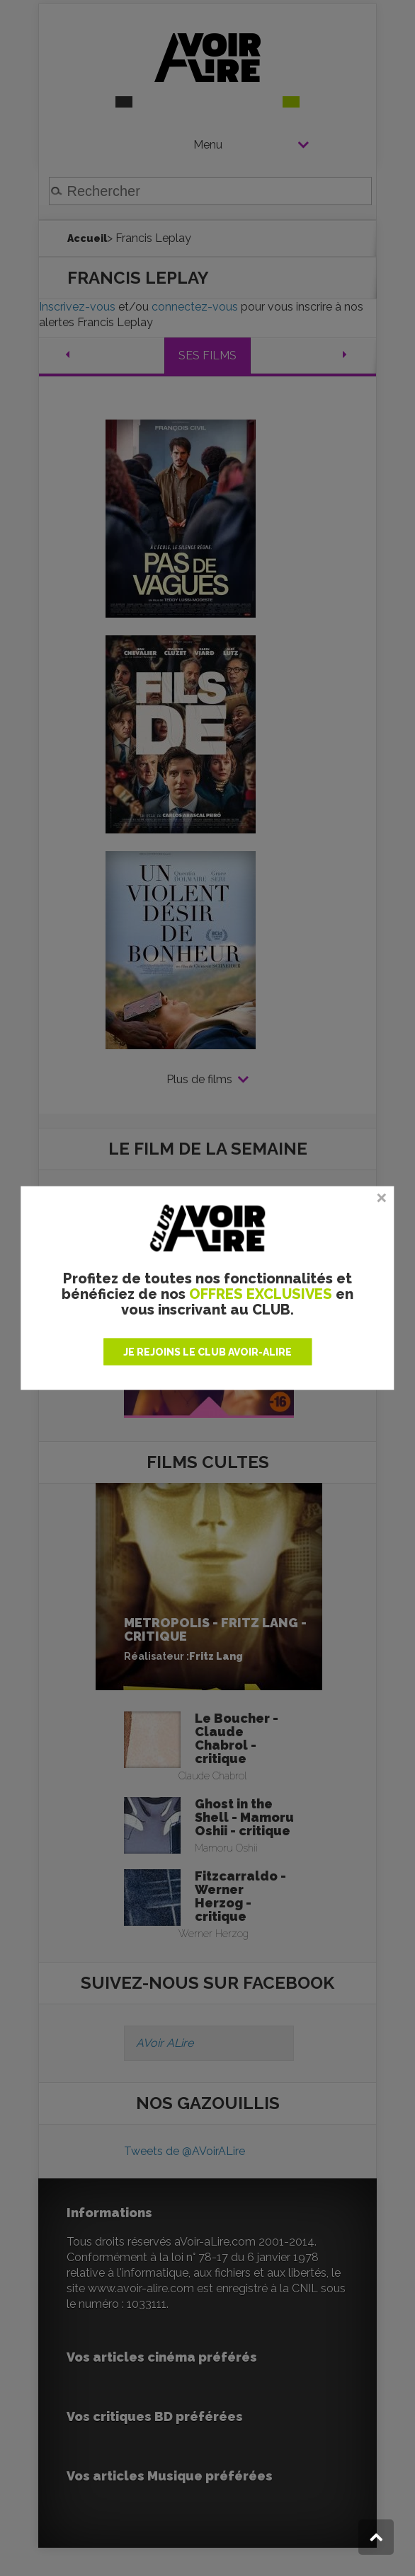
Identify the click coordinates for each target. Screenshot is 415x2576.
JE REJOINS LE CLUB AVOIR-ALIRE (207, 1352)
